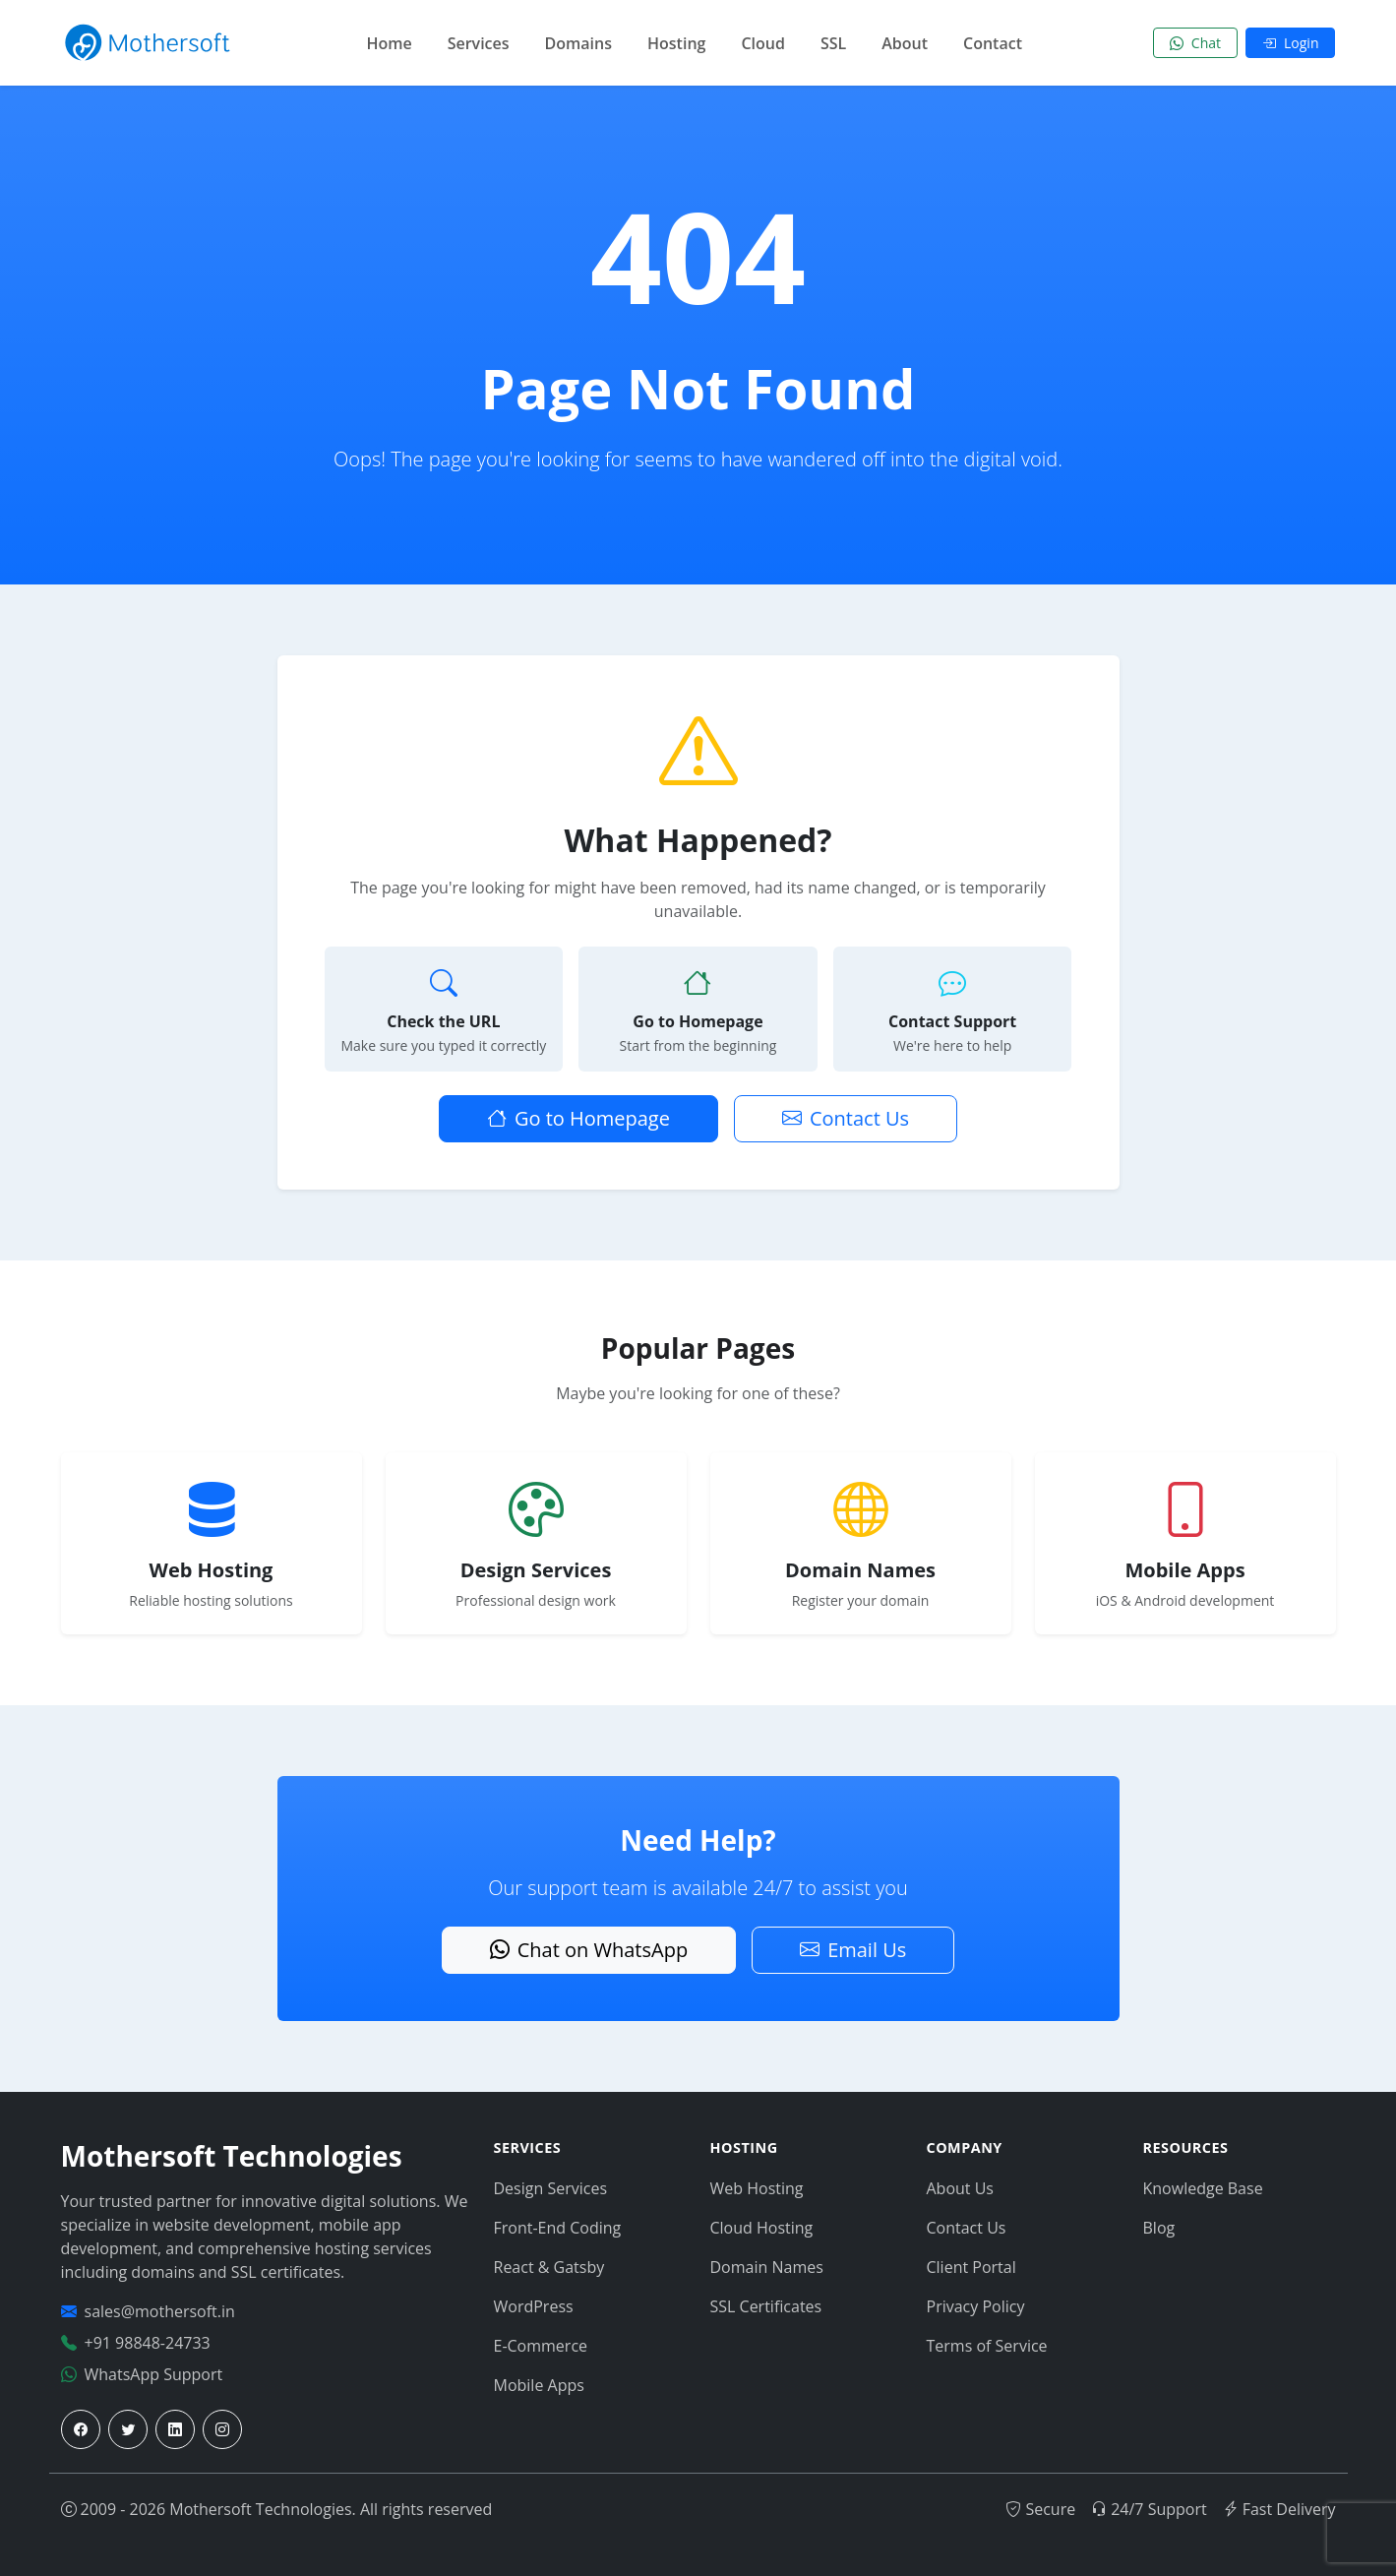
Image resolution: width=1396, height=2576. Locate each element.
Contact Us (845, 1118)
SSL (833, 43)
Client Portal (971, 2267)
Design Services (551, 2188)
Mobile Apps (539, 2385)
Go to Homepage (578, 1118)
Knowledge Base (1203, 2188)
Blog (1159, 2228)
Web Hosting (757, 2188)
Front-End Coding (558, 2228)
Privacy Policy (976, 2306)
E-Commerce (541, 2346)
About (904, 43)
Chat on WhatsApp (589, 1949)
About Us (961, 2188)
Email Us (853, 1949)
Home (388, 43)
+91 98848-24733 (148, 2343)
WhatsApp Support (154, 2374)
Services (479, 43)
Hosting (676, 43)
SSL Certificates (766, 2306)
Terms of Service (987, 2346)
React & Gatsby (549, 2267)
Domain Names (766, 2267)
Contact (992, 43)
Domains (578, 43)
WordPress (534, 2306)
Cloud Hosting (762, 2228)
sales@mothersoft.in (160, 2311)
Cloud (763, 43)
